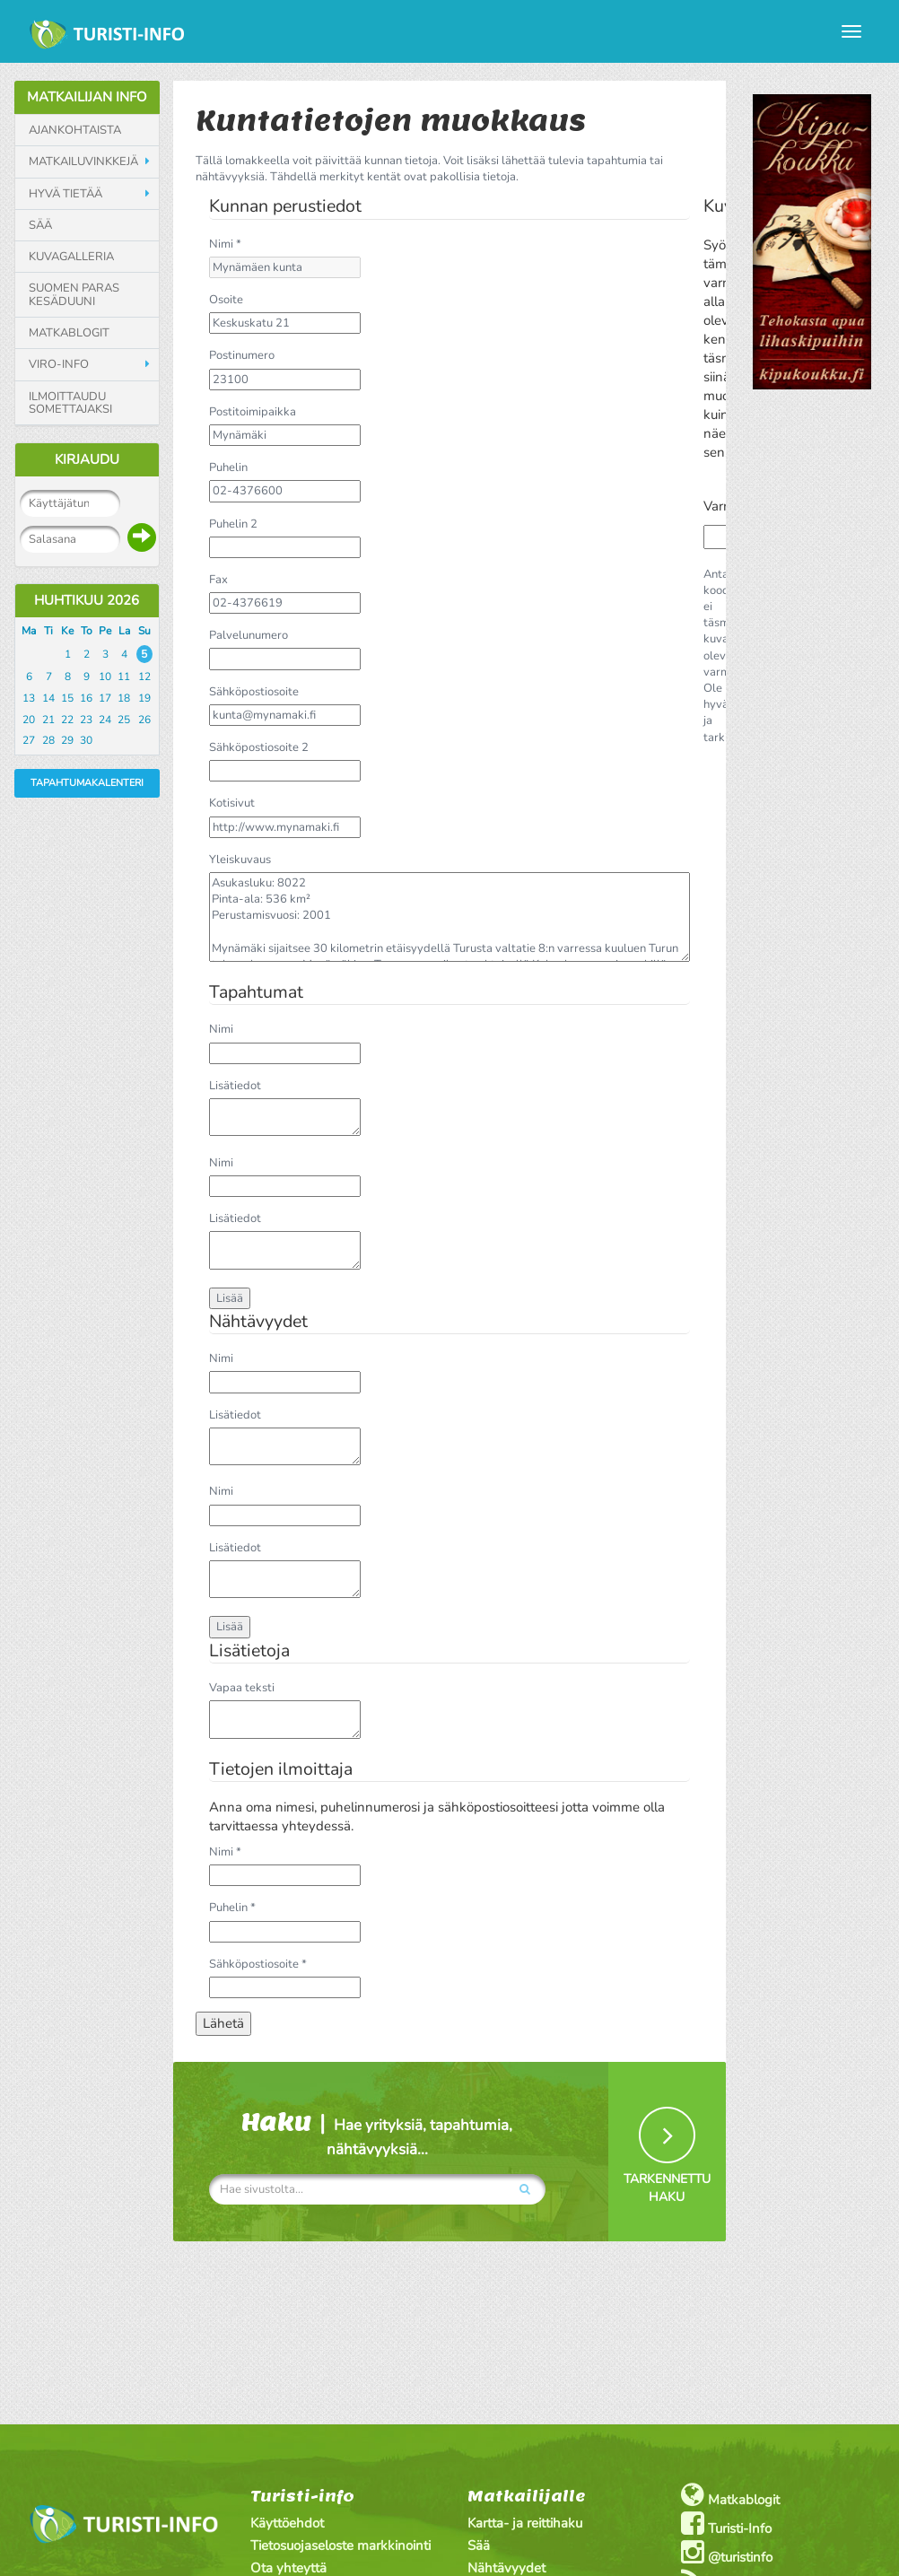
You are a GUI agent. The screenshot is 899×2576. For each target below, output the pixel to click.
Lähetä (223, 2023)
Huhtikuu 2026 (86, 600)
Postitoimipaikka (252, 412)
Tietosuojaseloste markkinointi (340, 2545)
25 (124, 719)
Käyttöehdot (287, 2523)
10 (105, 676)
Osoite (226, 300)
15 (67, 698)
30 (86, 740)
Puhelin (228, 467)
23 (86, 719)
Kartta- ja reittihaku (524, 2523)
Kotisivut (232, 803)
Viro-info (59, 364)
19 (144, 698)
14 (48, 698)
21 (48, 719)
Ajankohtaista (75, 130)
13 (28, 698)
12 (144, 676)
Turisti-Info (726, 2523)
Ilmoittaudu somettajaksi (70, 403)
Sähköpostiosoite (254, 692)
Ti (48, 631)
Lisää (229, 1298)
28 (48, 740)
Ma (29, 631)
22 (67, 719)
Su (144, 631)
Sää (40, 225)
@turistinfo (726, 2552)
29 (67, 740)
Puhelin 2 (233, 524)
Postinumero (242, 355)
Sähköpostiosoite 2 (259, 747)
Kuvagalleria (71, 256)
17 (105, 698)
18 (124, 698)
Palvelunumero (248, 635)
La (124, 631)
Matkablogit (69, 333)
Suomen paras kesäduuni (74, 295)
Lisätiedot (235, 1086)
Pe (105, 631)
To (86, 631)
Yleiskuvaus (240, 859)
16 (86, 698)
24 (105, 719)
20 (28, 719)
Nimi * (225, 244)
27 (28, 740)
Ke (67, 631)
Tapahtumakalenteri (87, 783)
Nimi (221, 1029)
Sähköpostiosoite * (258, 1964)
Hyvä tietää (65, 194)
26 (144, 719)
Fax (218, 580)
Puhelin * (232, 1907)
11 (124, 676)
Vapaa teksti (242, 1688)
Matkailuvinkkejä (83, 161)
